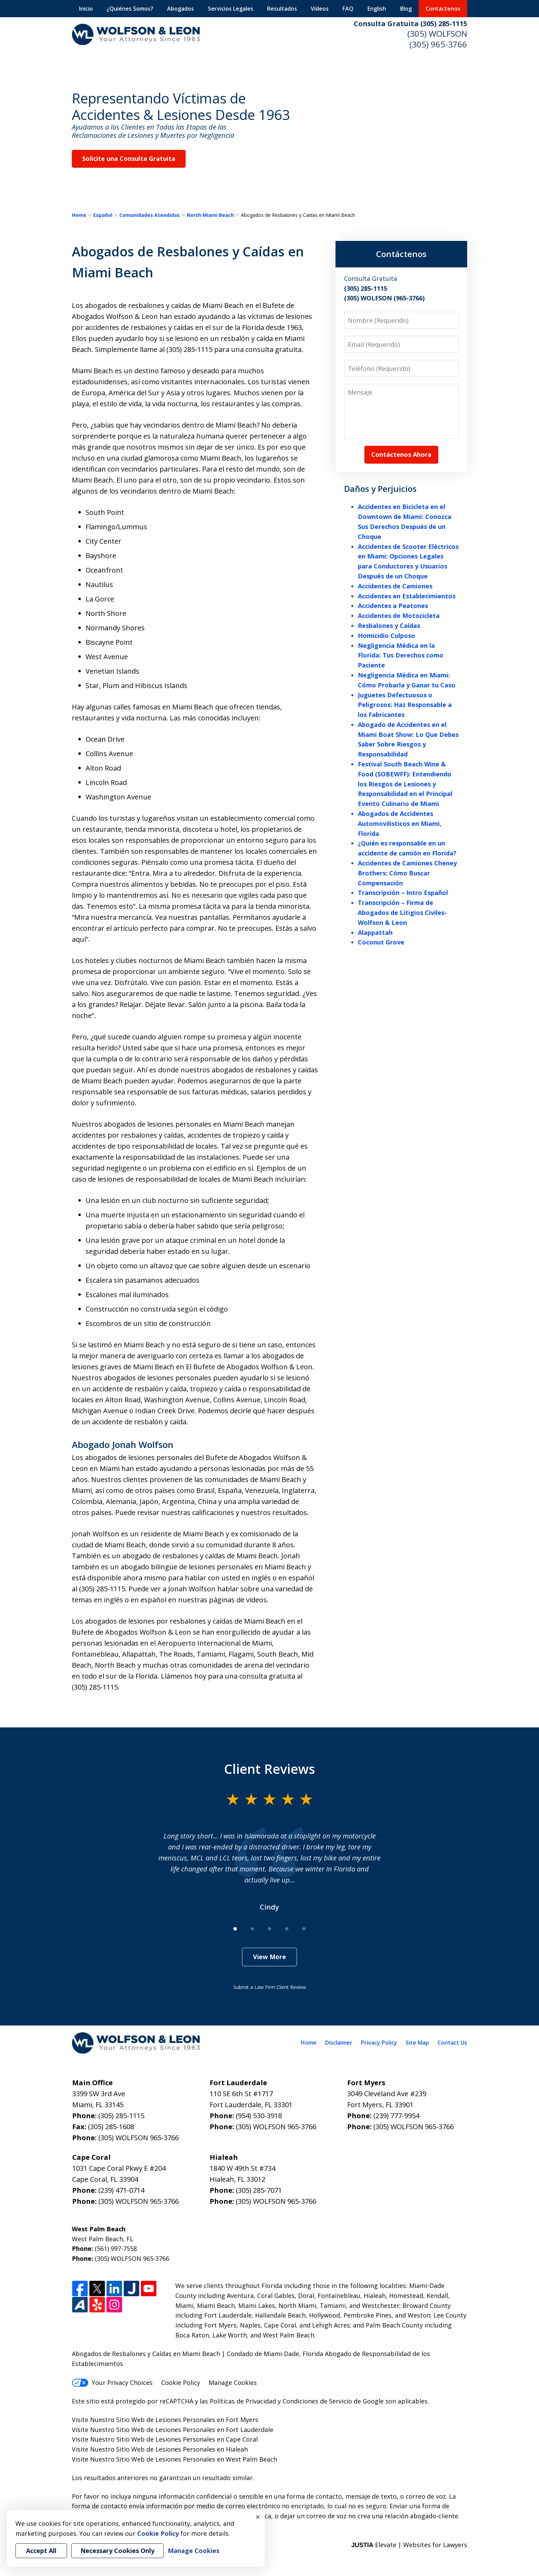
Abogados (180, 8)
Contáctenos (443, 8)
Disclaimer (338, 2042)
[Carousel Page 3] (269, 1928)
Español (102, 215)
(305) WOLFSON (437, 33)
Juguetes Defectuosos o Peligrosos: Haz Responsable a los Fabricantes (405, 705)
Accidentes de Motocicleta (399, 615)
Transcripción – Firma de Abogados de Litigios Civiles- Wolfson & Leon (402, 912)
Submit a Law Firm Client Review (269, 1987)
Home (79, 215)
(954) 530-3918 (259, 2115)
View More (269, 1957)
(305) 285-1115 (121, 2115)
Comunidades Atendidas (149, 215)
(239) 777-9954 (396, 2115)
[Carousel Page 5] (303, 1928)
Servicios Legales (230, 8)
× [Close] (257, 2517)
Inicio (86, 8)
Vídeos (320, 8)
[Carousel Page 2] (252, 1928)
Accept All (41, 2550)
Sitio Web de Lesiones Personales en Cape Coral (187, 2439)
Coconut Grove (381, 942)
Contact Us (452, 2042)
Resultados (282, 8)
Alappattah (375, 932)
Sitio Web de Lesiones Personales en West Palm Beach (196, 2459)
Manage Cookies (233, 2382)
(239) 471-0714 (121, 2190)
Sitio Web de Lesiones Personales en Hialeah (182, 2449)
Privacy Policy (379, 2042)
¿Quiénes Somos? (130, 8)
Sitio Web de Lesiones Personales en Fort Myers (187, 2419)
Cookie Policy (180, 2382)
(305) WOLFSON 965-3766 (138, 2137)
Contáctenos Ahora (401, 454)
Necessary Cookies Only (117, 2550)
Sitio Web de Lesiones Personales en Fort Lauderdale (194, 2429)
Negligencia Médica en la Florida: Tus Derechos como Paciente (400, 655)
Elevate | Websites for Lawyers (409, 2545)
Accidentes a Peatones (393, 605)
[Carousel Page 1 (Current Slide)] (235, 1928)
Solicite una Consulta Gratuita (128, 158)
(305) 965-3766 (438, 44)
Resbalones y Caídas (389, 625)
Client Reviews (269, 1769)
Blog (406, 8)
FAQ (347, 8)
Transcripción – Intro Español (403, 892)
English (376, 8)
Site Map (417, 2042)
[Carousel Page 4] (286, 1928)
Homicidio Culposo (386, 635)
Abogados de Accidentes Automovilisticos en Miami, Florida (399, 823)
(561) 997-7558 (116, 2248)
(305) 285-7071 (259, 2190)
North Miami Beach (210, 215)
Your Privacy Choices (112, 2382)
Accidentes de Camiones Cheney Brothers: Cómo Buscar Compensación (407, 873)
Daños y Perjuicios (380, 488)
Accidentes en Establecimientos (406, 596)
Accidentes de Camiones (395, 586)
